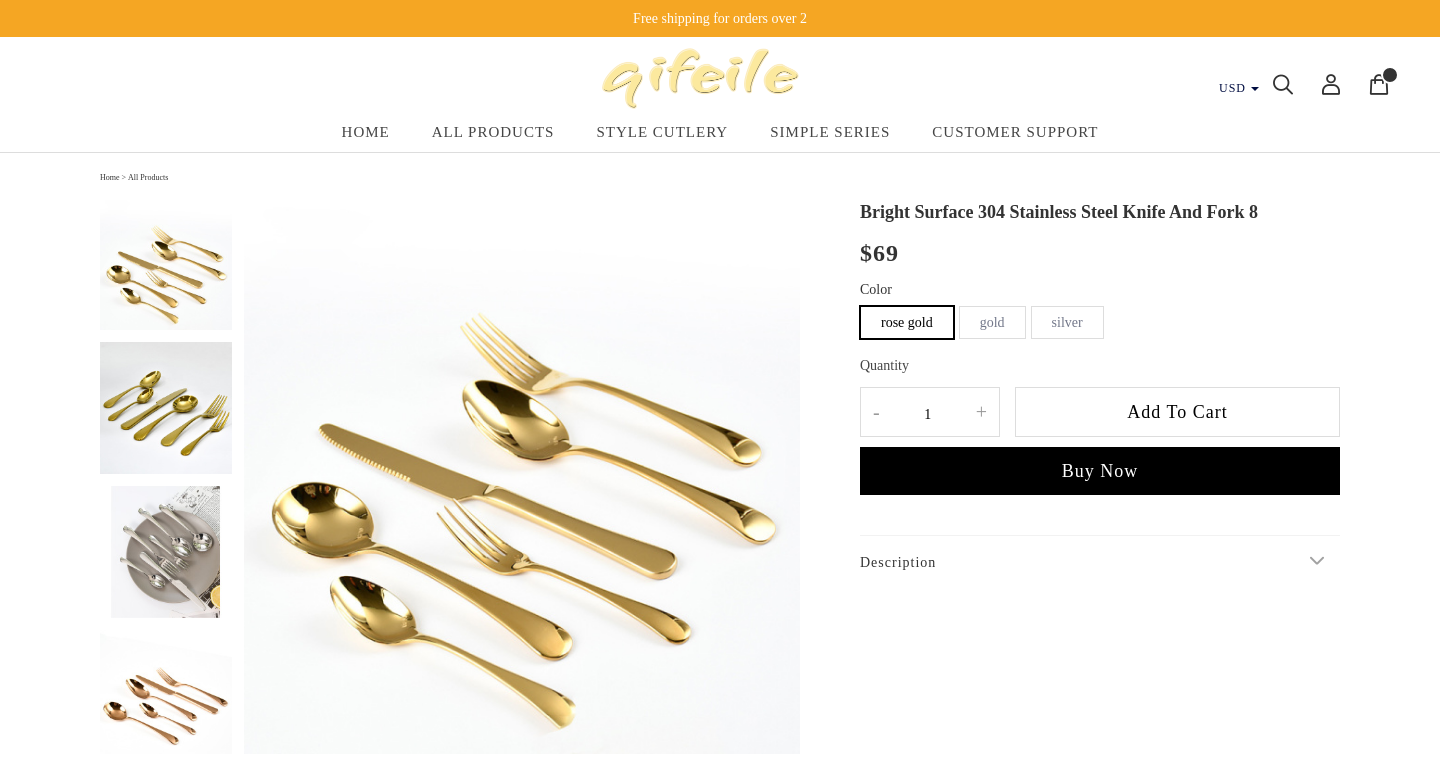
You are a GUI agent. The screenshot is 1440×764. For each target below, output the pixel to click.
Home (366, 132)
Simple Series (830, 132)
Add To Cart (1177, 412)
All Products (493, 132)
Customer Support (1015, 132)
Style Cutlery (662, 132)
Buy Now (1100, 471)
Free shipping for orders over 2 (720, 18)
